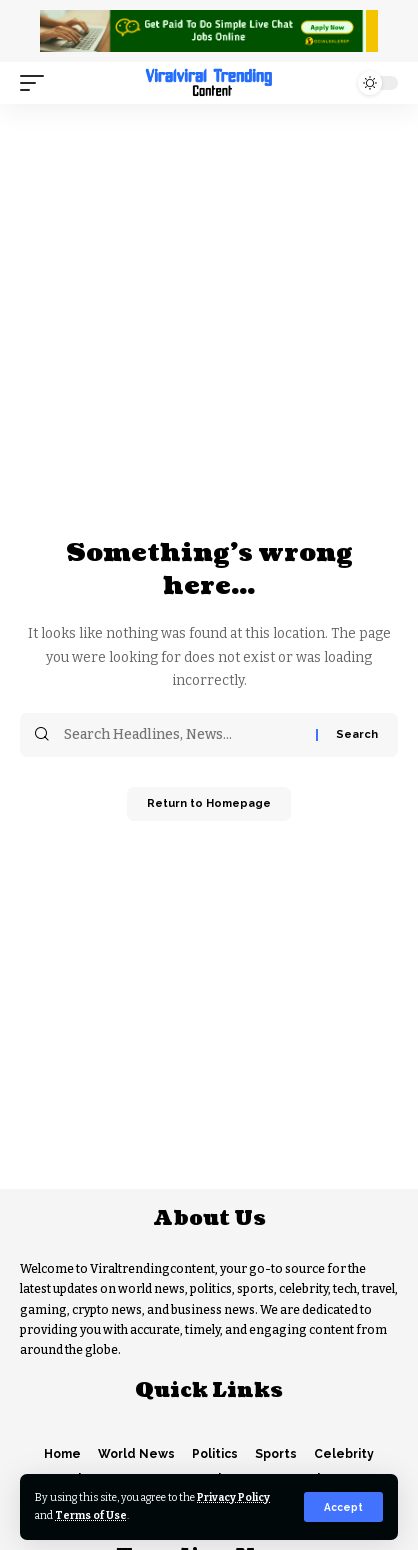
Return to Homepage (209, 803)
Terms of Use (91, 1515)
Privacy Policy (233, 1497)
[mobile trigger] (37, 83)
